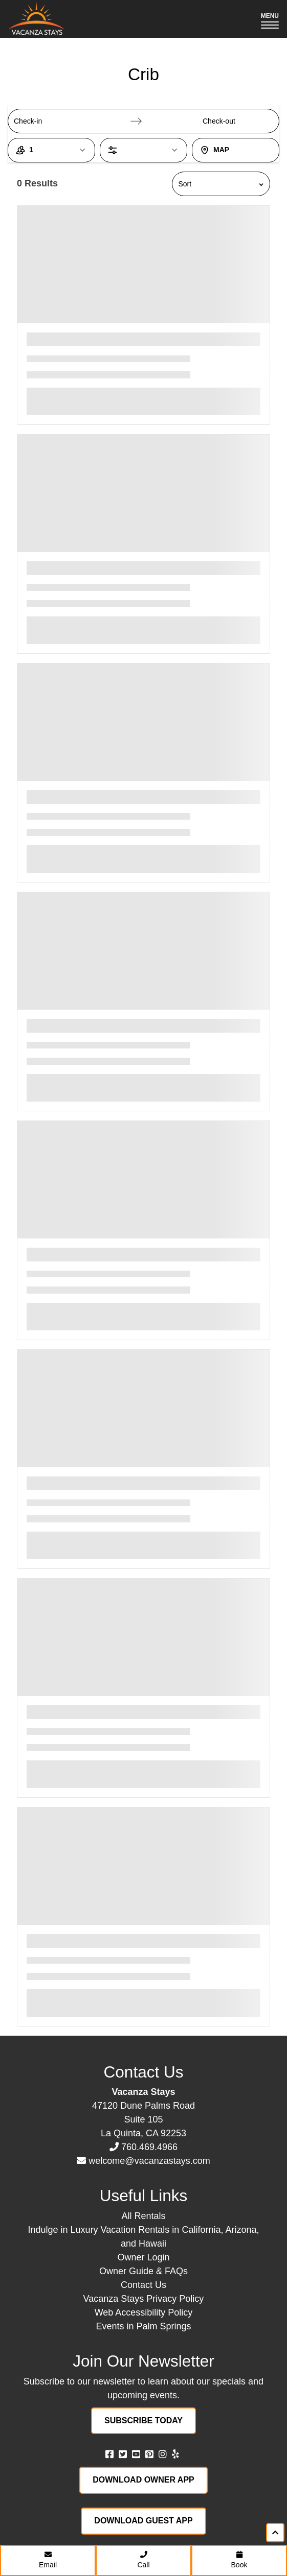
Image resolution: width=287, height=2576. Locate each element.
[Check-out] (230, 121)
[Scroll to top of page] (275, 2532)
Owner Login (143, 2257)
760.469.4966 (149, 2147)
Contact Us (143, 2285)
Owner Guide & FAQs (143, 2271)
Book (239, 2560)
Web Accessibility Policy (144, 2312)
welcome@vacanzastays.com (149, 2161)
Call (143, 2560)
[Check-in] (41, 121)
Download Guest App (143, 2520)
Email (48, 2560)
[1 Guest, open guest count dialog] (51, 150)
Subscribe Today (143, 2420)
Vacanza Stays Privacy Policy (143, 2299)
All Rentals (143, 2216)
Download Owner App (143, 2479)
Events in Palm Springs (143, 2326)
